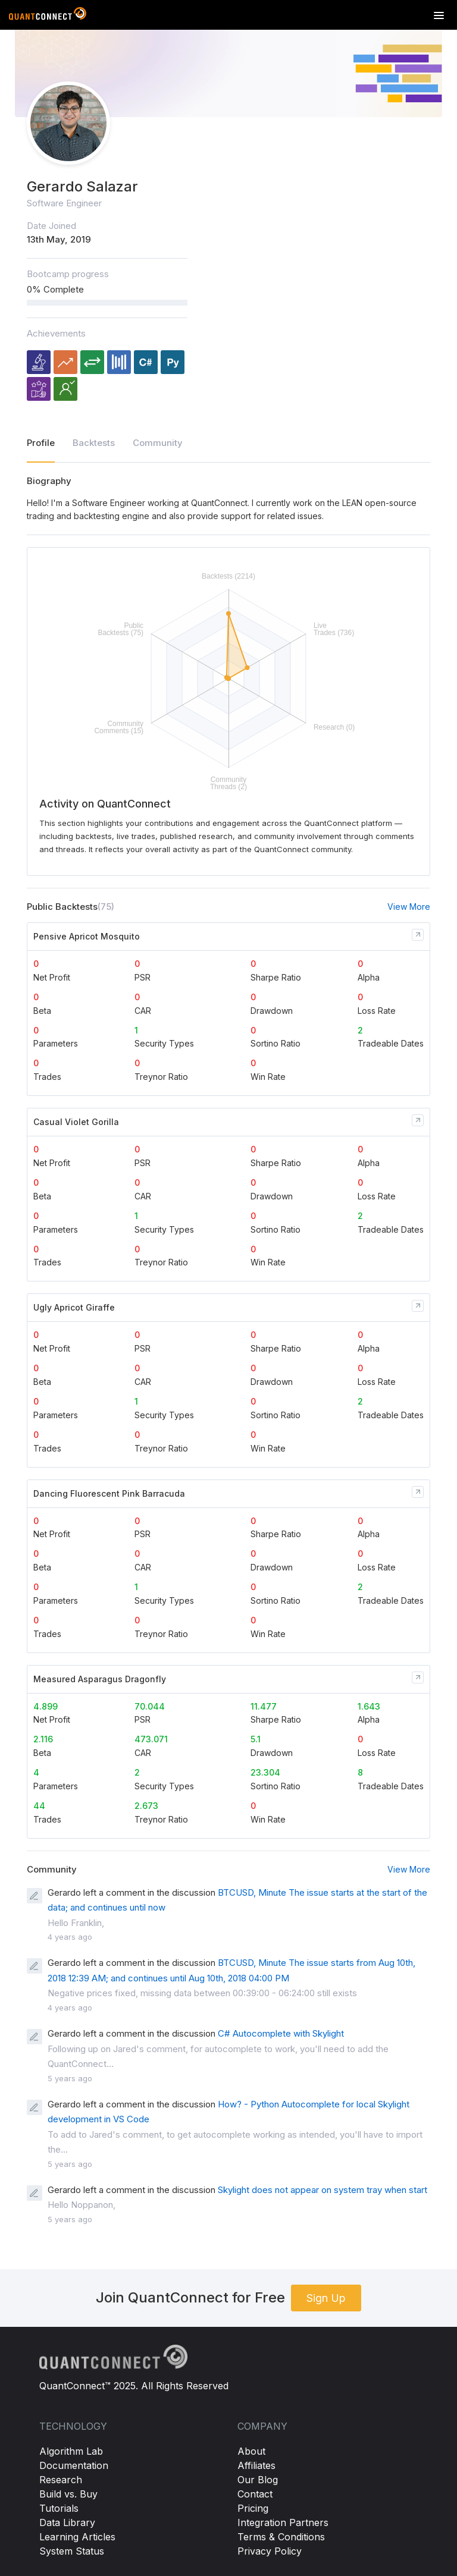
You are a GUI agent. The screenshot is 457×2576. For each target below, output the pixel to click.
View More (408, 906)
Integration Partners (282, 2522)
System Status (71, 2551)
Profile (41, 442)
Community (158, 442)
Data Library (67, 2522)
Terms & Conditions (281, 2537)
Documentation (73, 2465)
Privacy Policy (269, 2551)
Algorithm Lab (71, 2451)
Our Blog (257, 2480)
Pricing (252, 2508)
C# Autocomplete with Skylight (281, 2033)
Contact (255, 2494)
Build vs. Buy (68, 2494)
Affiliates (256, 2465)
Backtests (94, 442)
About (251, 2451)
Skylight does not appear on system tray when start (322, 2189)
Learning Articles (77, 2537)
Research (60, 2480)
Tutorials (59, 2508)
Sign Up (326, 2298)
